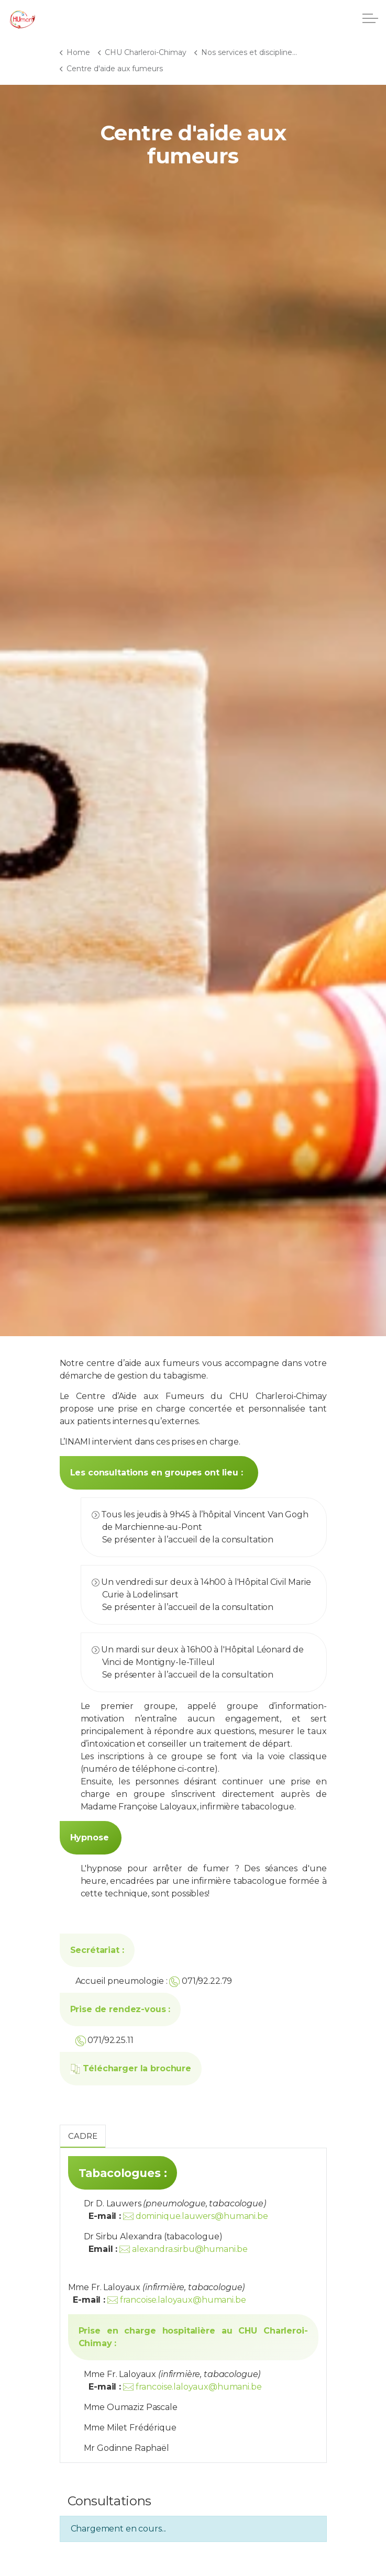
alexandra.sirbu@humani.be (190, 2249)
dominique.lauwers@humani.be (202, 2216)
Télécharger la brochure (130, 2068)
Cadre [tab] (82, 2136)
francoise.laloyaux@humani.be (183, 2300)
